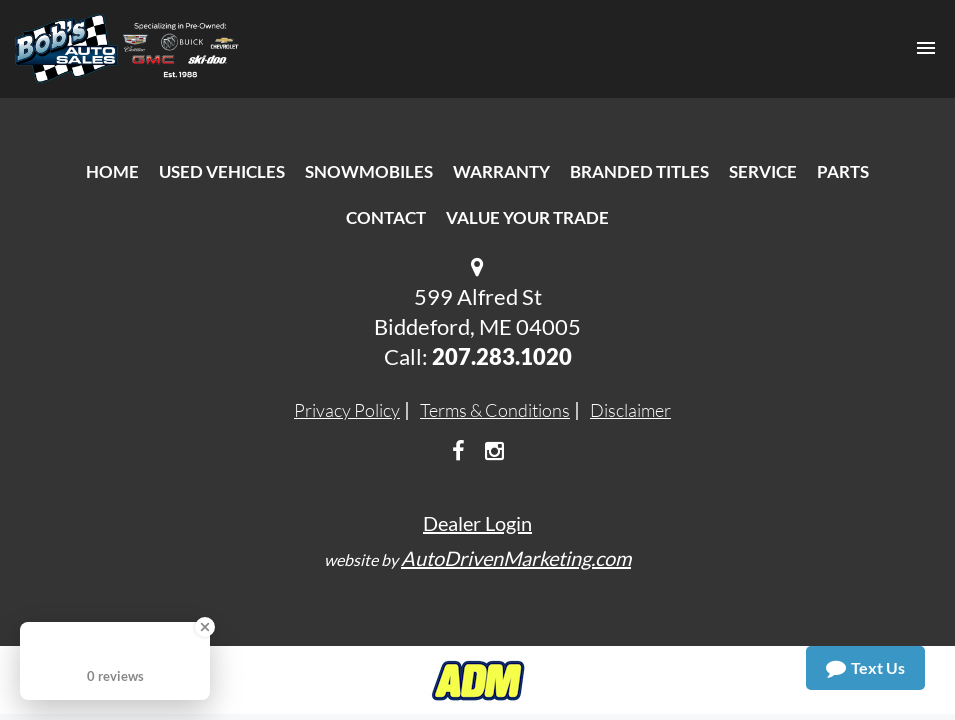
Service (763, 171)
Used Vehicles (222, 171)
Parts (843, 171)
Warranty (501, 171)
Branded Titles (639, 171)
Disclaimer (630, 410)
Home (112, 171)
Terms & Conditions (495, 410)
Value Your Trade (527, 217)
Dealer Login (477, 523)
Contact (386, 217)
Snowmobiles (369, 171)
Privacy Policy (347, 410)
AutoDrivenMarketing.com (516, 558)
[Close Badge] (205, 627)
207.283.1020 (502, 356)
